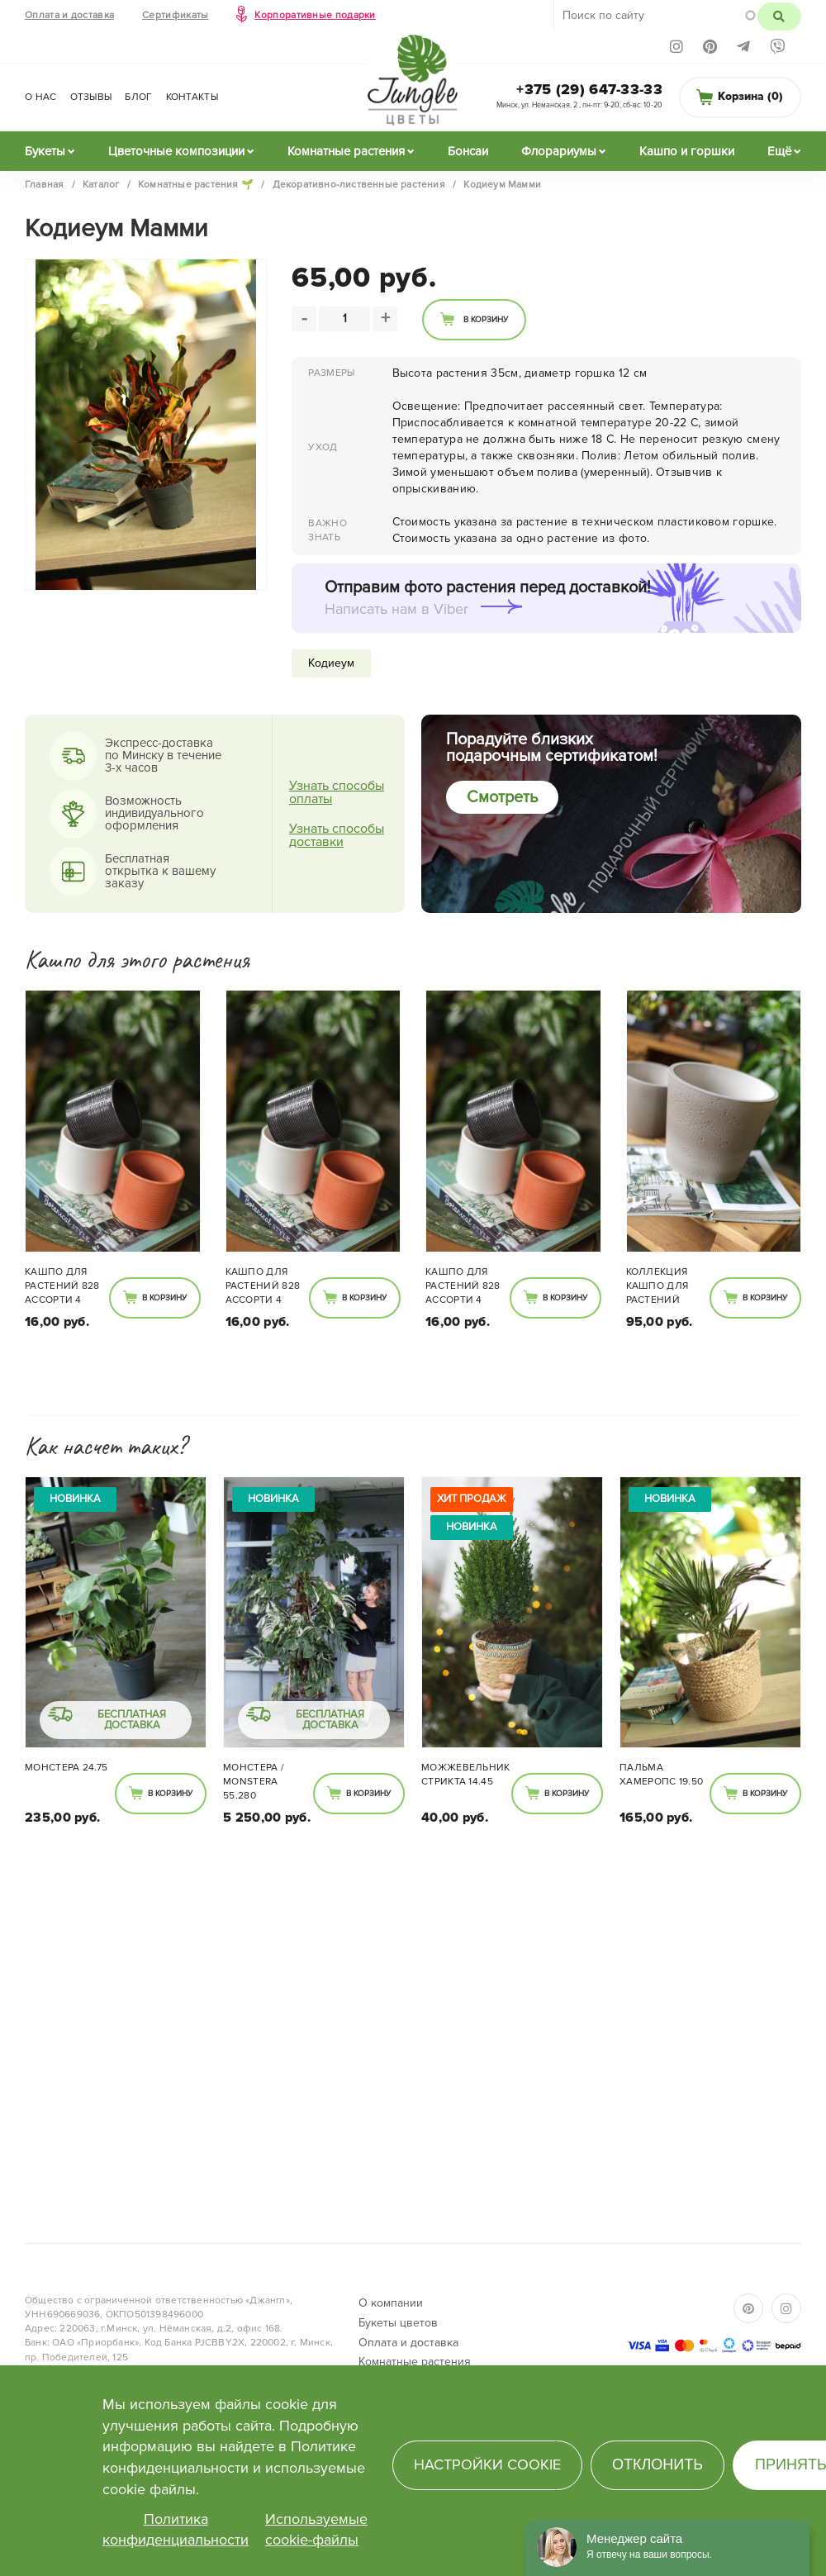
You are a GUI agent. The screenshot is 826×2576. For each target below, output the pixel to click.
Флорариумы (558, 151)
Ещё (779, 151)
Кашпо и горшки (686, 151)
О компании (390, 2303)
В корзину (485, 320)
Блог (138, 97)
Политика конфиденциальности (175, 2530)
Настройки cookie (487, 2464)
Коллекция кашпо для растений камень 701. (657, 1287)
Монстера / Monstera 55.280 (253, 1781)
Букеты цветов (398, 2323)
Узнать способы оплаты (336, 792)
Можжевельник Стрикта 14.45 (465, 1774)
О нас (41, 97)
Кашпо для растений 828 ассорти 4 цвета (62, 1287)
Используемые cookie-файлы (316, 2530)
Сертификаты (175, 15)
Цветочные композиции (176, 151)
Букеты (45, 151)
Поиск (779, 16)
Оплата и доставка (69, 15)
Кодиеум (331, 663)
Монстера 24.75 (66, 1767)
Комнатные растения (346, 151)
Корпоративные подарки (314, 15)
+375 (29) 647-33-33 (589, 89)
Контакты (192, 97)
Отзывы (91, 97)
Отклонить (657, 2464)
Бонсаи (468, 151)
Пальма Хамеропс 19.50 (661, 1774)
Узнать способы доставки (336, 835)
